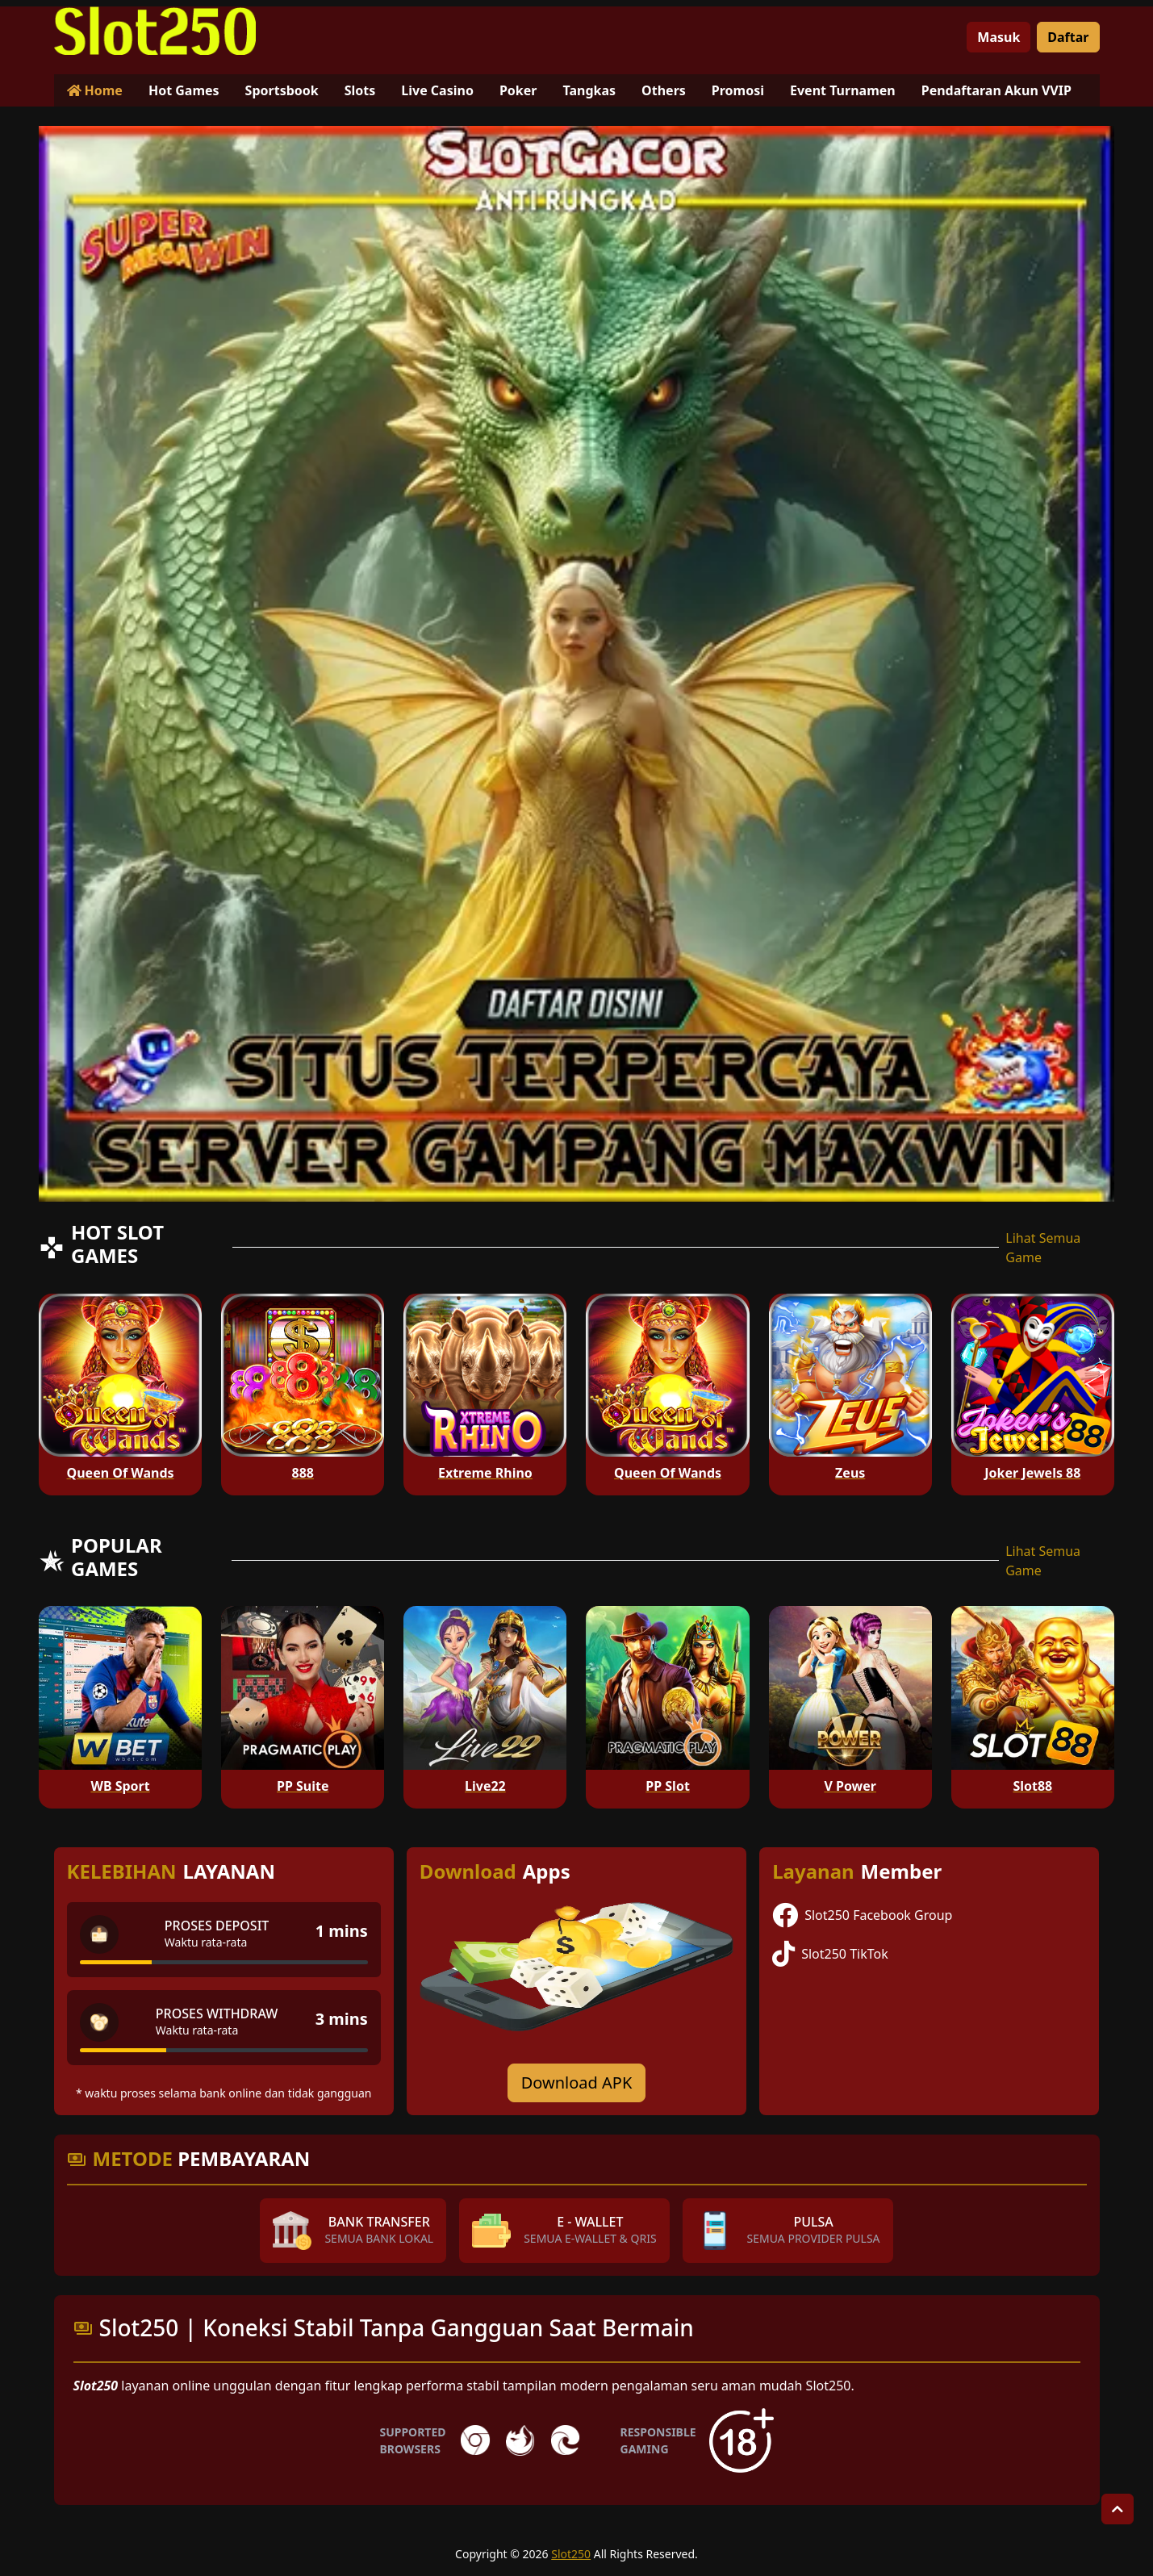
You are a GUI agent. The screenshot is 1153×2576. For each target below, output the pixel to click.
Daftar (1067, 37)
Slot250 (571, 2553)
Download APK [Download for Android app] (577, 2082)
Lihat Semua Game (1042, 1247)
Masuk (998, 37)
